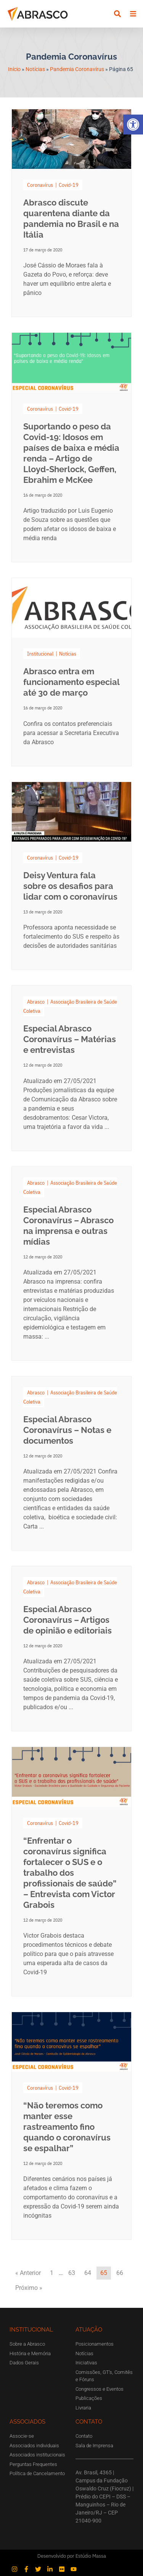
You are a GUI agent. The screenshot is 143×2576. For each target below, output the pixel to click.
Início (14, 69)
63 (71, 2272)
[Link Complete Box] (71, 213)
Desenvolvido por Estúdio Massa (71, 2556)
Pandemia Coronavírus (77, 69)
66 (119, 2272)
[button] (133, 124)
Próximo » (28, 2287)
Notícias (35, 69)
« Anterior (28, 2272)
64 (87, 2272)
